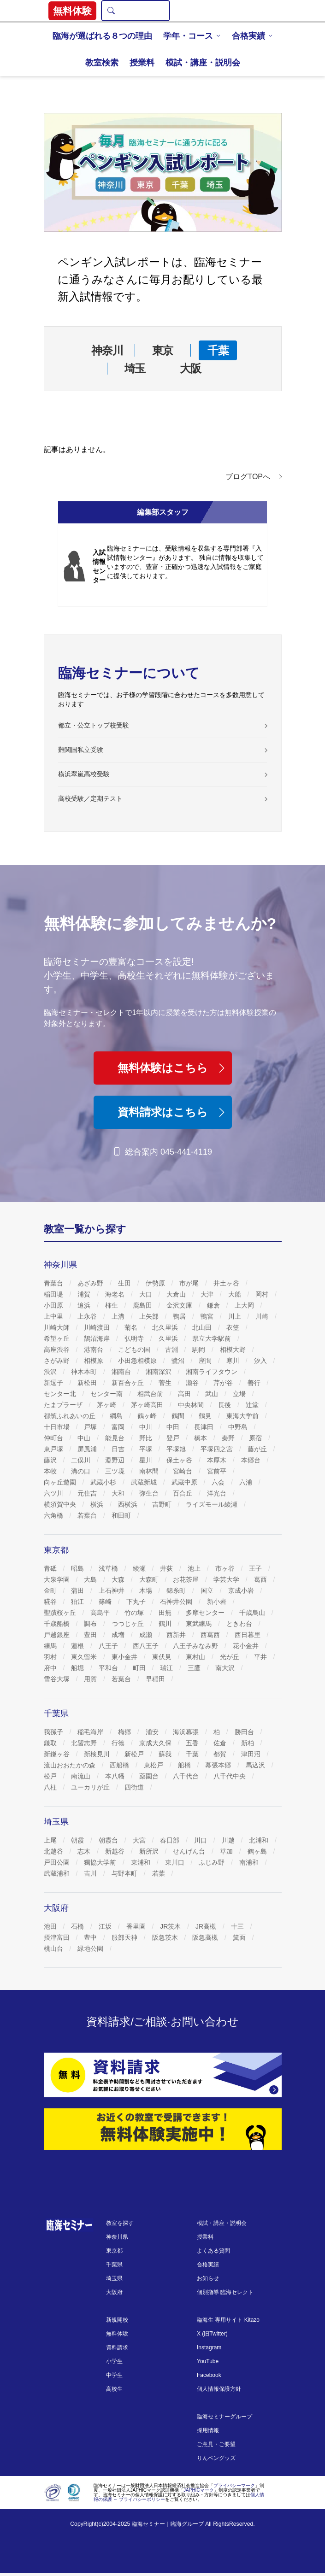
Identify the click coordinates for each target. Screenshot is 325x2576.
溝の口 (81, 1471)
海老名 (115, 1294)
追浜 (84, 1305)
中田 (173, 1427)
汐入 (261, 1360)
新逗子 (54, 1382)
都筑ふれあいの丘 (70, 1416)
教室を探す (120, 2223)
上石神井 (112, 1590)
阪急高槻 (206, 1937)
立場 (240, 1394)
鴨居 (180, 1316)
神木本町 (85, 1371)
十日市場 (57, 1427)
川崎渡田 (98, 1327)
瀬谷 (193, 1382)
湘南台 (122, 1371)
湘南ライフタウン (212, 1371)
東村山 (196, 1657)
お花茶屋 (187, 1579)
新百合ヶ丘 (129, 1382)
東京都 (114, 2250)
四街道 (135, 1787)
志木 (84, 1851)
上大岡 (245, 1305)
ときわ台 (240, 1623)
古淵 (172, 1349)
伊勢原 (156, 1283)
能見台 (115, 1438)
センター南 (107, 1394)
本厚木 (217, 1460)
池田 (51, 1926)
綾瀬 (140, 1568)
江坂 (106, 1926)
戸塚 (91, 1427)
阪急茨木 (166, 1937)
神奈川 (107, 350)
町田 (140, 1668)
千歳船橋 (57, 1623)
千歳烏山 (253, 1612)
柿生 (112, 1305)
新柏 (248, 1743)
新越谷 (115, 1851)
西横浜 (128, 1504)
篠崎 (106, 1601)
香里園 (137, 1926)
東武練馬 (199, 1623)
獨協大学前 (101, 1862)
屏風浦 (88, 1449)
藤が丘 (258, 1449)
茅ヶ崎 (107, 1405)
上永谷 (88, 1316)
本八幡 (115, 1776)
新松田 (88, 1382)
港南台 (94, 1349)
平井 (261, 1657)
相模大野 (234, 1349)
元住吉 (88, 1493)
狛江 (78, 1601)
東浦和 (141, 1862)
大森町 (149, 1579)
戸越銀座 (57, 1634)
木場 (146, 1590)
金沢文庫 (180, 1305)
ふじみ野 (212, 1862)
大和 (119, 1493)
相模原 (94, 1360)
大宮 (140, 1840)
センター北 (61, 1394)
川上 (235, 1316)
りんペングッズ (216, 2458)
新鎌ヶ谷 (57, 1754)
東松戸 (154, 1765)
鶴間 (178, 1416)
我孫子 (54, 1732)
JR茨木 (171, 1926)
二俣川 (81, 1460)
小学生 (114, 2361)
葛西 (261, 1579)
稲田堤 (54, 1294)
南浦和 (249, 1862)
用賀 (91, 1679)
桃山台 (54, 1948)
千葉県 (114, 2264)
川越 (229, 1840)
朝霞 (78, 1840)
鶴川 (166, 1623)
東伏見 (162, 1657)
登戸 (173, 1438)
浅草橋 (109, 1568)
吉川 (91, 1873)
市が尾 (190, 1283)
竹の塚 (135, 1612)
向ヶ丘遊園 (61, 1482)
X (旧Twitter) (212, 2333)
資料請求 (117, 2347)
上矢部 (149, 1316)
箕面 (240, 1937)
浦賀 (84, 1294)
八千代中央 (230, 1776)
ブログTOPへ (247, 477)
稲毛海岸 (91, 1732)
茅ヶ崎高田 (148, 1405)
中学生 (114, 2375)
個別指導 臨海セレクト (225, 2292)
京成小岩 (242, 1590)
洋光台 (217, 1493)
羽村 (51, 1657)
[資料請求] (163, 2075)
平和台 (109, 1668)
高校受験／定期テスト (90, 798)
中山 (84, 1438)
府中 (51, 1668)
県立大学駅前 (212, 1338)
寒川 (233, 1360)
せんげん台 (190, 1851)
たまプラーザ (64, 1405)
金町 (51, 1590)
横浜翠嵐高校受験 (84, 774)
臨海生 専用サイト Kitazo (228, 2320)
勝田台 (245, 1732)
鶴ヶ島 (258, 1851)
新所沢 (149, 1851)
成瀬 (146, 1634)
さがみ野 (57, 1360)
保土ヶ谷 (180, 1460)
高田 (185, 1394)
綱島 (117, 1416)
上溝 (119, 1316)
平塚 (146, 1449)
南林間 (149, 1471)
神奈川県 (117, 2237)
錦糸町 (177, 1590)
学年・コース (188, 36)
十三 (238, 1926)
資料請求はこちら (172, 1112)
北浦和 (259, 1840)
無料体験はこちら (172, 1068)
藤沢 (51, 1460)
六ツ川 (54, 1493)
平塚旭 (177, 1449)
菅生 (166, 1382)
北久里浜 (166, 1327)
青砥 (51, 1568)
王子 (256, 1568)
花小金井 (246, 1646)
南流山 (81, 1776)
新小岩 (217, 1601)
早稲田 (156, 1679)
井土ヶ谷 (227, 1283)
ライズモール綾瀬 (212, 1504)
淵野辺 (115, 1460)
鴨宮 (208, 1316)
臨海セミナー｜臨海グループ (168, 2524)
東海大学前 (243, 1416)
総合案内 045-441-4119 (162, 1151)
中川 (146, 1427)
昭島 (78, 1568)
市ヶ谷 (225, 1568)
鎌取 (51, 1743)
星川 (146, 1460)
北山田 (202, 1327)
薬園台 (149, 1776)
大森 (119, 1579)
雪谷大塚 (57, 1679)
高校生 (114, 2389)
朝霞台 (109, 1840)
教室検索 (101, 62)
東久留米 (85, 1657)
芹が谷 (224, 1382)
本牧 (51, 1471)
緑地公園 (91, 1948)
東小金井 (125, 1657)
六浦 (246, 1482)
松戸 (51, 1776)
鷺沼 (178, 1360)
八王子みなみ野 (196, 1646)
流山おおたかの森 (70, 1765)
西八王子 (146, 1646)
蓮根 (78, 1646)
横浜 (97, 1504)
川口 (201, 1840)
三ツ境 (115, 1471)
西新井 (177, 1634)
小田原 (54, 1305)
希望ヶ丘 (57, 1338)
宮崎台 (183, 1471)
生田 (125, 1283)
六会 (219, 1482)
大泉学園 (57, 1579)
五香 (193, 1743)
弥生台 (149, 1493)
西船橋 (120, 1765)
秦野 (229, 1438)
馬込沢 (256, 1765)
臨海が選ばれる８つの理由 (102, 36)
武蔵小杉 (104, 1482)
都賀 (220, 1754)
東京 (162, 350)
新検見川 (98, 1754)
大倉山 (177, 1294)
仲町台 (54, 1438)
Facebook (209, 2375)
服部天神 (125, 1937)
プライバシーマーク (234, 2485)
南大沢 (225, 1668)
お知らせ (208, 2278)
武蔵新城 (145, 1482)
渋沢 (51, 1371)
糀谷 (51, 1601)
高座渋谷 (57, 1349)
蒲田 (78, 1590)
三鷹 (195, 1668)
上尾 (51, 1840)
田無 (166, 1612)
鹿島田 (143, 1305)
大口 (146, 1294)
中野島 (238, 1427)
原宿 (256, 1438)
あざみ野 (91, 1283)
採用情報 (208, 2430)
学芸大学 (227, 1579)
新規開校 (117, 2320)
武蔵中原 (185, 1482)
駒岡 (199, 1349)
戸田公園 (57, 1862)
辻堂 (253, 1405)
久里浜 (169, 1338)
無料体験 (117, 2333)
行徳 (119, 1743)
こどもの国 (135, 1349)
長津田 (204, 1427)
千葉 (218, 350)
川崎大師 (57, 1327)
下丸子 (137, 1601)
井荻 (167, 1568)
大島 (91, 1579)
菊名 (131, 1327)
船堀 (78, 1668)
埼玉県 (114, 2278)
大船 (235, 1294)
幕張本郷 (219, 1765)
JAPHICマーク (198, 2490)
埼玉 (135, 368)
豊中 (91, 1937)
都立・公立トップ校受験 (93, 725)
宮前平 (217, 1471)
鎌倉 (214, 1305)
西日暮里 (248, 1634)
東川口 (175, 1862)
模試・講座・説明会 (202, 62)
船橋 (185, 1765)
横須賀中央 (61, 1504)
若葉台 (88, 1515)
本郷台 (251, 1460)
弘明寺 (135, 1338)
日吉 (119, 1449)
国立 (208, 1590)
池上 (195, 1568)
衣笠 (233, 1327)
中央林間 (192, 1405)
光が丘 (230, 1657)
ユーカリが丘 (91, 1787)
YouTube (208, 2361)
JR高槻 (206, 1926)
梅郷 (125, 1732)
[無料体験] (163, 2129)
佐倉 (220, 1743)
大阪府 (114, 2292)
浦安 (153, 1732)
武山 (212, 1394)
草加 (227, 1851)
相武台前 (151, 1394)
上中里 (54, 1316)
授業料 (142, 62)
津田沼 (251, 1754)
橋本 (201, 1438)
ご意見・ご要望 (216, 2444)
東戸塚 (54, 1449)
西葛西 (211, 1634)
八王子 (109, 1646)
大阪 (190, 368)
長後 (225, 1405)
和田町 (122, 1515)
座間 (206, 1360)
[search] (111, 11)
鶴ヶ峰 (148, 1416)
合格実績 (248, 36)
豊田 (91, 1634)
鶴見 (206, 1416)
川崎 (262, 1316)
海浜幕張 (187, 1732)
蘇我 (166, 1754)
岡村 (262, 1294)
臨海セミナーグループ (224, 2416)
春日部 (170, 1840)
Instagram (209, 2347)
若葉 (159, 1873)
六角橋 (54, 1515)
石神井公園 (177, 1601)
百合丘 (183, 1493)
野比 (146, 1438)
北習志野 (85, 1743)
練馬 (51, 1646)
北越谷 (54, 1851)
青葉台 (54, 1283)
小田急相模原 (138, 1360)
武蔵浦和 (57, 1873)
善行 (255, 1382)
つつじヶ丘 (129, 1623)
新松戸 (135, 1754)
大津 (208, 1294)
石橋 (78, 1926)
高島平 (101, 1612)
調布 (91, 1623)
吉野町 (162, 1504)
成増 (119, 1634)
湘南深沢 (159, 1371)
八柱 (51, 1787)
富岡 (119, 1427)
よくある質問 (213, 2250)
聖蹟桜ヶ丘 (61, 1612)
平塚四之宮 (218, 1449)
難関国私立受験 (80, 749)
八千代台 (187, 1776)
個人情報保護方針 (219, 2389)
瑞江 (167, 1668)
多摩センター (206, 1612)
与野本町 (125, 1873)
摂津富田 (57, 1937)
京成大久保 (156, 1743)
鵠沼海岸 (98, 1338)
